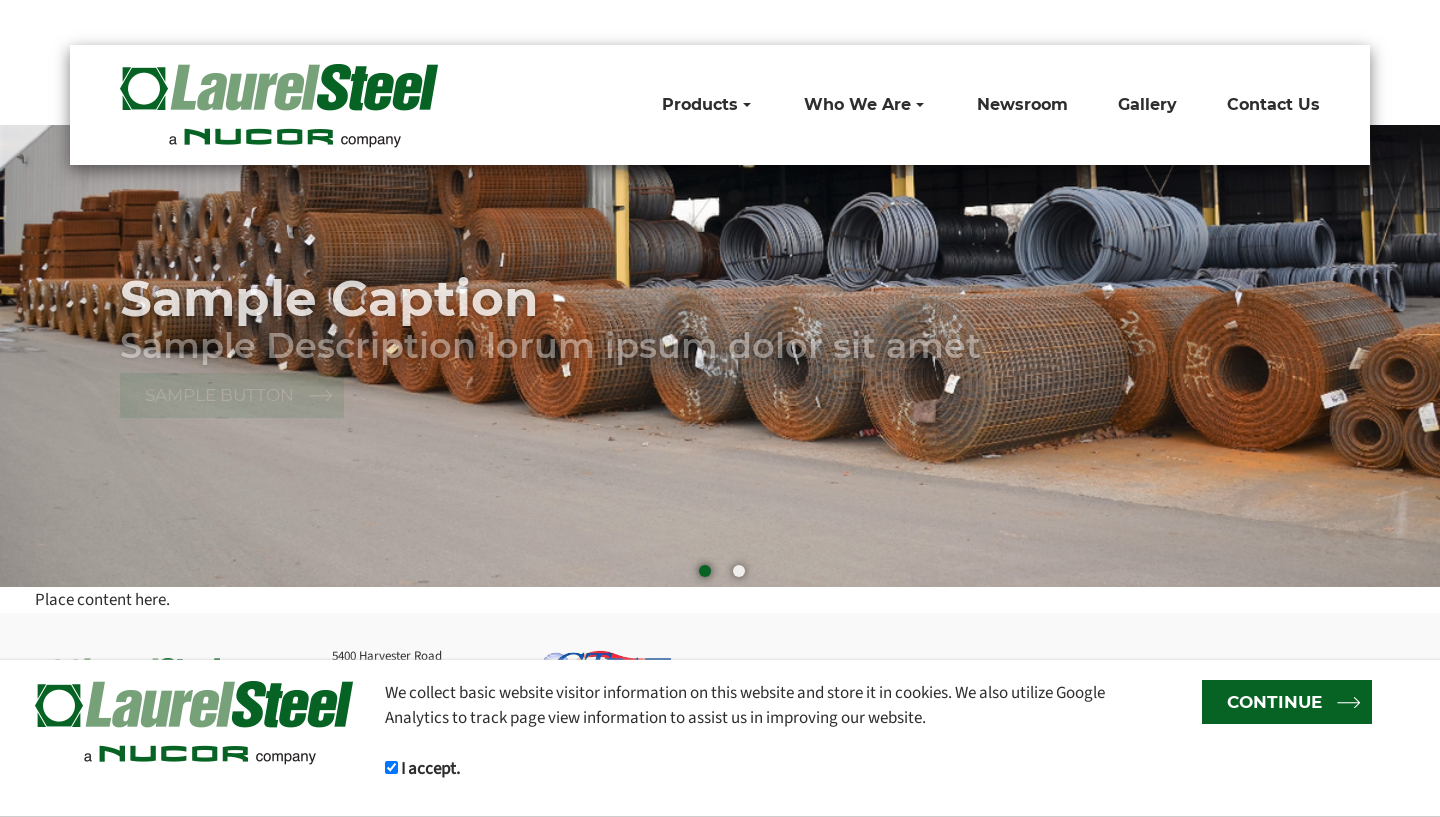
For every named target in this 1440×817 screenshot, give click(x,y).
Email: (1153, 22)
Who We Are (864, 104)
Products (706, 104)
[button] (1395, 356)
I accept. (422, 768)
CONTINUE (1274, 701)
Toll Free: (946, 22)
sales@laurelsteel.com (1250, 21)
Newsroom (1022, 104)
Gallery (1147, 104)
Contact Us (1273, 104)
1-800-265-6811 (1027, 21)
